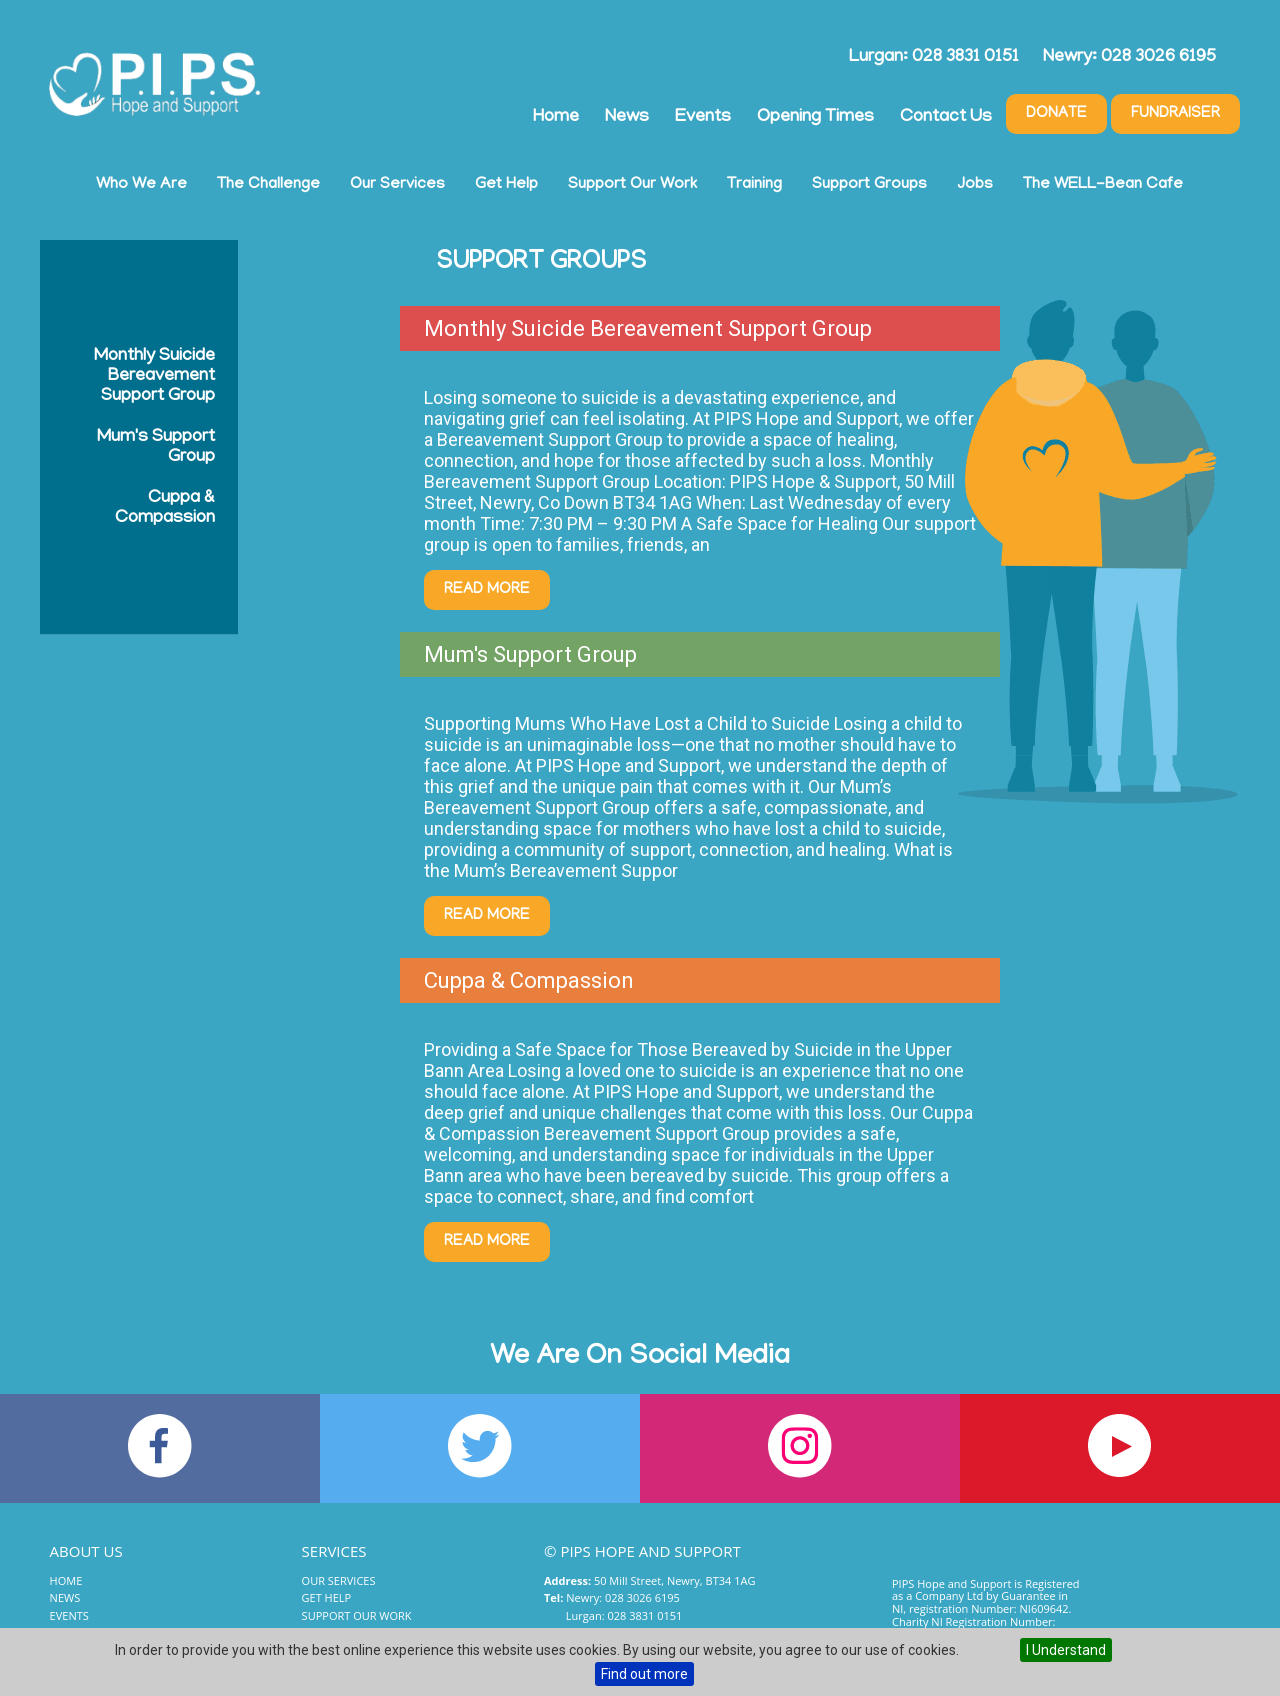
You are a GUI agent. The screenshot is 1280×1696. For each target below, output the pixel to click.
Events (703, 118)
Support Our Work (632, 185)
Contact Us (946, 118)
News (627, 118)
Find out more (644, 1674)
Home (556, 118)
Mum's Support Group (156, 448)
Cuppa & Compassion (165, 509)
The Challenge (268, 185)
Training (754, 185)
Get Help (506, 185)
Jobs (975, 185)
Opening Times (815, 118)
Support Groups (869, 185)
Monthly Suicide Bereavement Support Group (154, 377)
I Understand (1066, 1650)
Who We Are (141, 185)
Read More (487, 590)
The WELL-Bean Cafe (1103, 185)
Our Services (397, 185)
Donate (1056, 114)
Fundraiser (1175, 114)
